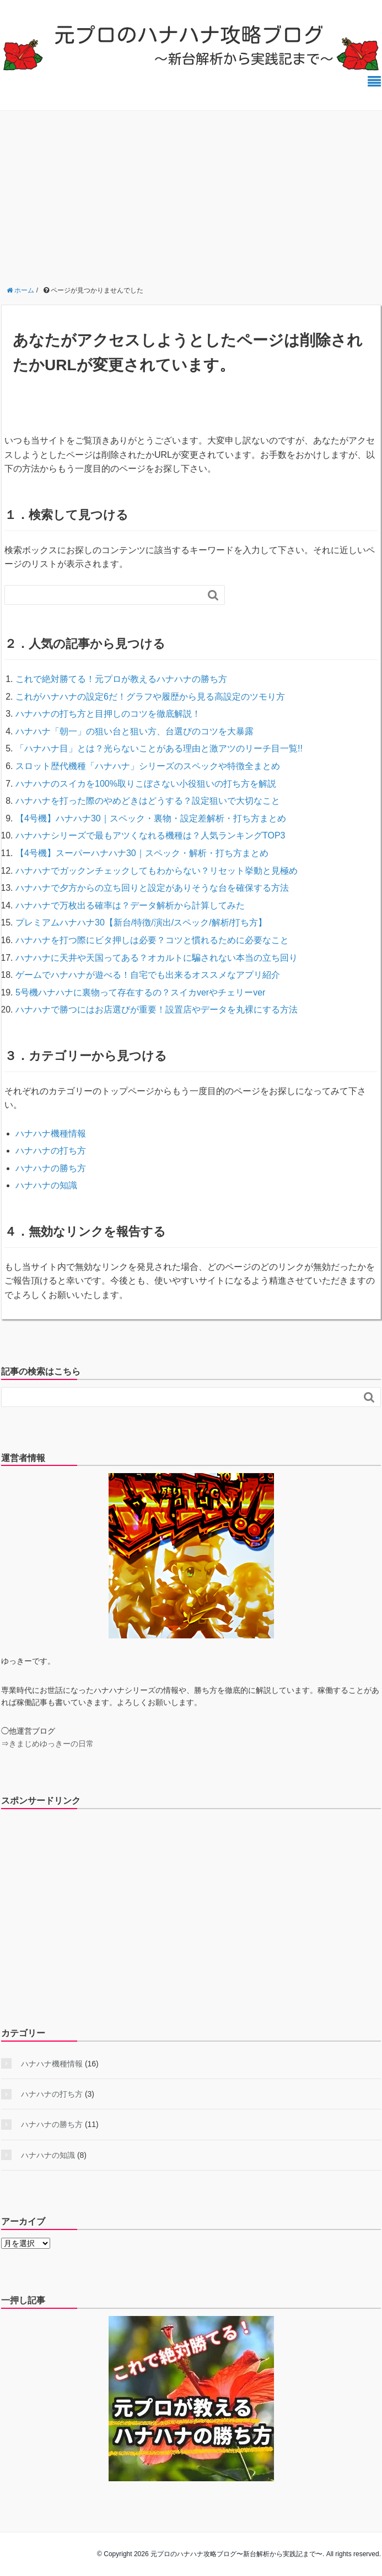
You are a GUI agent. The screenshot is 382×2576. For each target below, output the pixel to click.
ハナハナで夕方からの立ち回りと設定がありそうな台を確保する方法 (152, 887)
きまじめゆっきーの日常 (51, 1743)
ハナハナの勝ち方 (50, 1168)
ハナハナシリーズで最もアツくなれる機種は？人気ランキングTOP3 (150, 835)
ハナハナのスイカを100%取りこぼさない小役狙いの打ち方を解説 (145, 783)
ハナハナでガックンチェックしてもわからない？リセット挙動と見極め (156, 870)
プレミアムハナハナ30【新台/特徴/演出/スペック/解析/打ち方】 (141, 922)
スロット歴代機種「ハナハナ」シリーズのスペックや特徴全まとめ (147, 766)
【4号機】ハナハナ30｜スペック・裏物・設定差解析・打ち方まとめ (150, 818)
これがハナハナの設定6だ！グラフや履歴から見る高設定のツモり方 (150, 696)
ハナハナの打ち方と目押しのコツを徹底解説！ (108, 713)
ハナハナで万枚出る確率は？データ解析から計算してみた (130, 905)
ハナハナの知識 (46, 1185)
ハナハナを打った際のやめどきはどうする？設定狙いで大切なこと (147, 800)
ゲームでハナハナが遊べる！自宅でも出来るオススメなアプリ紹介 (147, 974)
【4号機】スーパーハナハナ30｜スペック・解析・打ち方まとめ (141, 853)
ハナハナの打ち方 (50, 1150)
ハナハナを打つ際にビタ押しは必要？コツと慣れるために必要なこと (152, 940)
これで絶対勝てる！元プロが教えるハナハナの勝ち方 (121, 679)
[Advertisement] (191, 193)
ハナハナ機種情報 (50, 1133)
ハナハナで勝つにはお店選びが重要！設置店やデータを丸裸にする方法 (156, 1009)
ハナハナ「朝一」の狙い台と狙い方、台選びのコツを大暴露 (134, 731)
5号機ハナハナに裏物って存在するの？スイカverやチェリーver (140, 992)
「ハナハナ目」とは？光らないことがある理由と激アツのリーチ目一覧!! (159, 748)
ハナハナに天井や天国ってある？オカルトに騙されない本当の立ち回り (156, 957)
